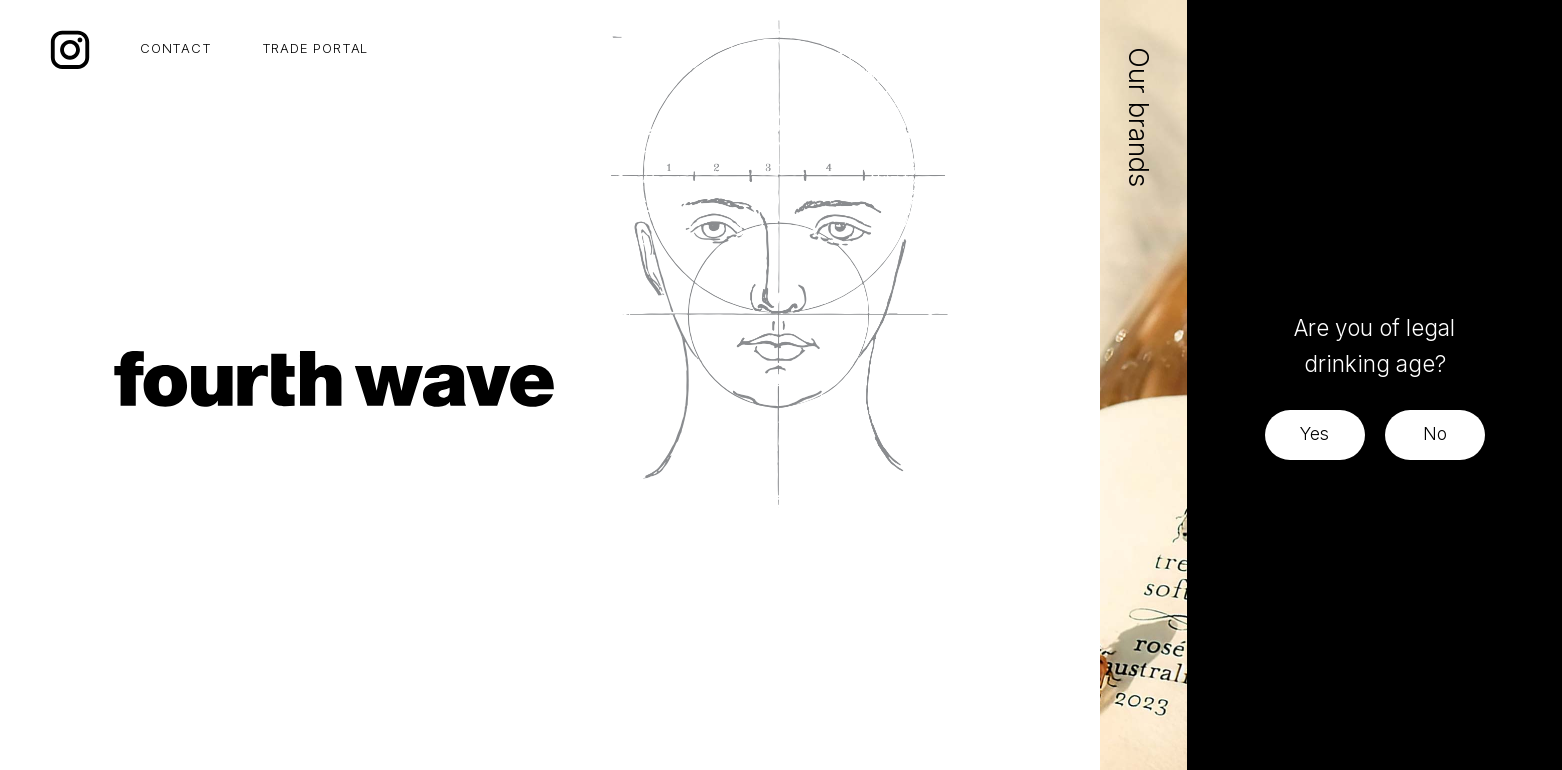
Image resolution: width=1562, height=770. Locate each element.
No (1435, 433)
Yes (1314, 433)
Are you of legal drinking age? (1374, 345)
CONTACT (176, 48)
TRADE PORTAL (315, 48)
